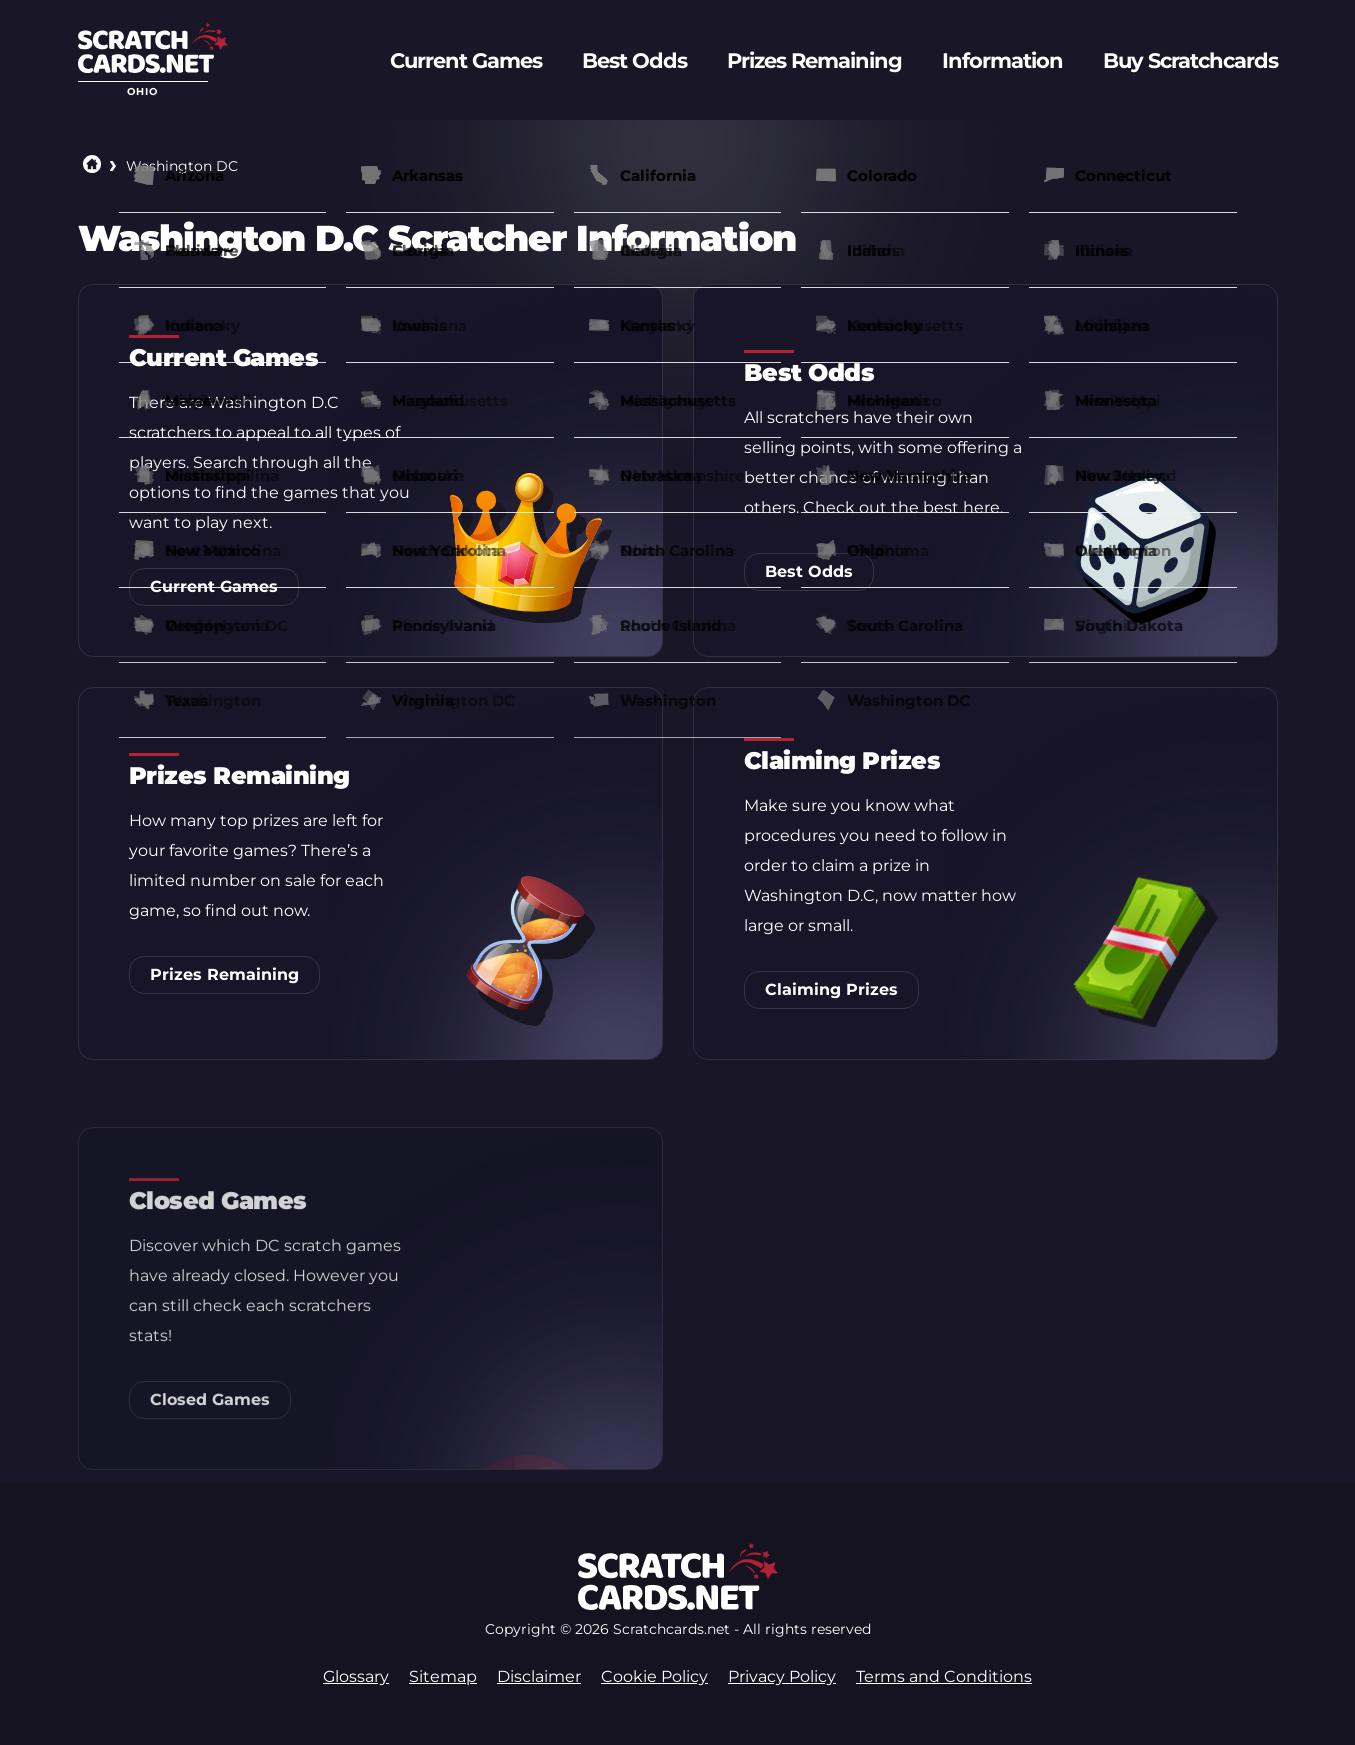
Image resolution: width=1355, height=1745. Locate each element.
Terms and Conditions (944, 1676)
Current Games (214, 586)
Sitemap (443, 1676)
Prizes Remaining (224, 974)
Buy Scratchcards (1190, 60)
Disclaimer (539, 1676)
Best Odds (809, 571)
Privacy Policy (782, 1676)
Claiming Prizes (831, 993)
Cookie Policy (654, 1676)
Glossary (356, 1676)
